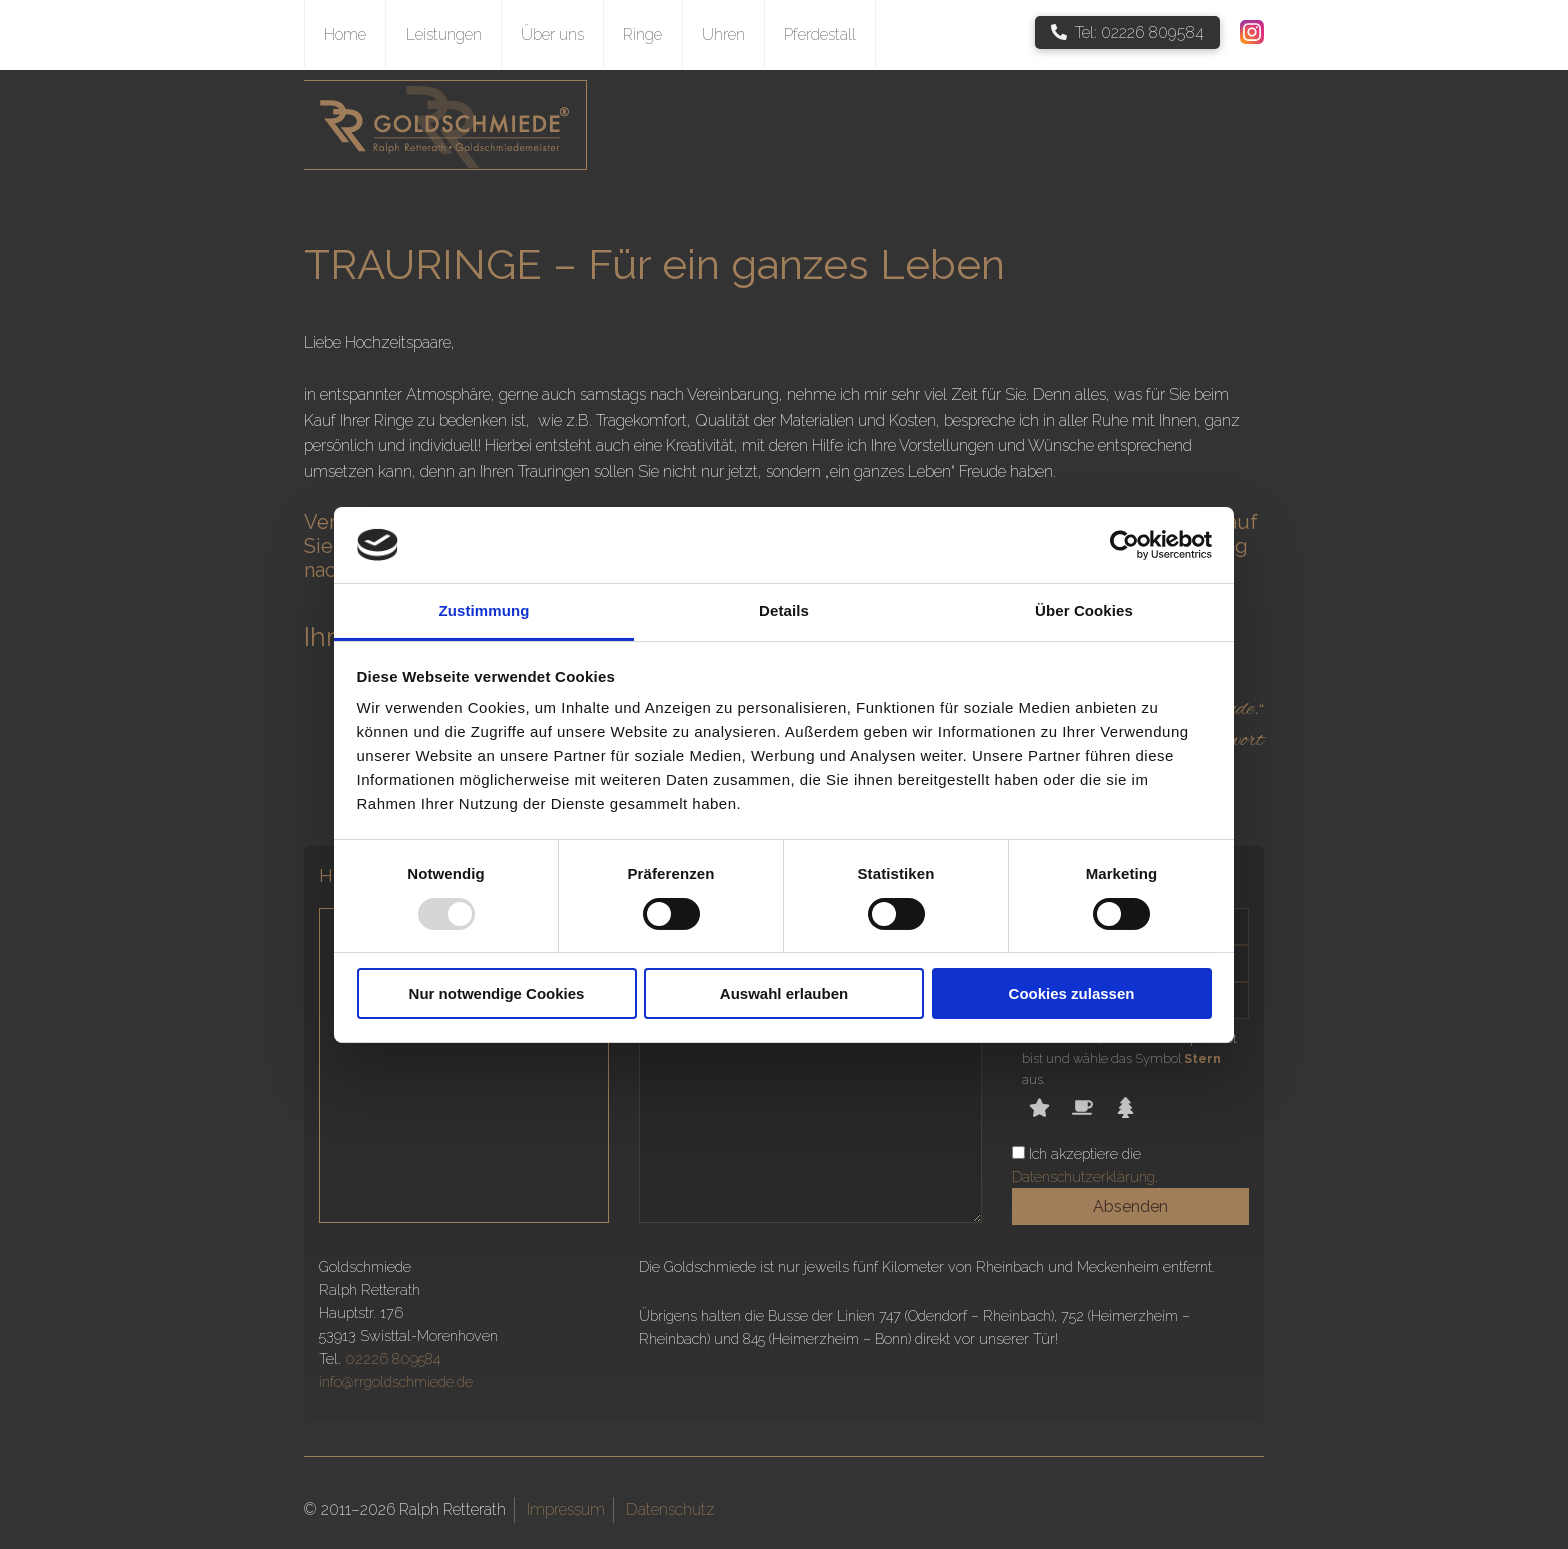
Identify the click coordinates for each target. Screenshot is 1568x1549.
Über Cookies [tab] (1084, 610)
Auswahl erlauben (784, 993)
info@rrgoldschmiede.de (396, 1381)
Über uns (552, 34)
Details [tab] (784, 610)
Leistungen (444, 34)
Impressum (566, 1509)
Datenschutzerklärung (1083, 1176)
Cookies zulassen (1072, 993)
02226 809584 (392, 1358)
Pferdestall (820, 34)
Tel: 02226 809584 (1127, 32)
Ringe (642, 34)
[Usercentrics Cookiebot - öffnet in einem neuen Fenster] (1124, 545)
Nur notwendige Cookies (497, 993)
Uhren (723, 34)
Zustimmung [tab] (484, 610)
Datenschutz (670, 1509)
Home (345, 34)
